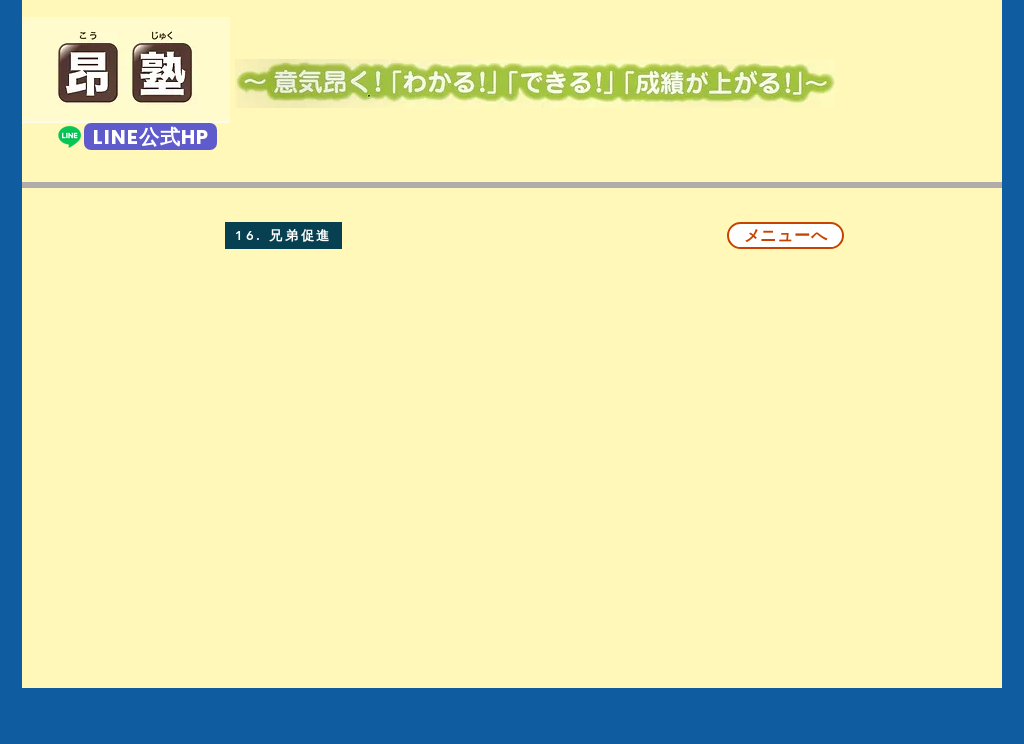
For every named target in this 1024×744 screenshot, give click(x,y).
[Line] (69, 136)
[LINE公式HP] (150, 136)
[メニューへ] (785, 235)
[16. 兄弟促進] (283, 235)
